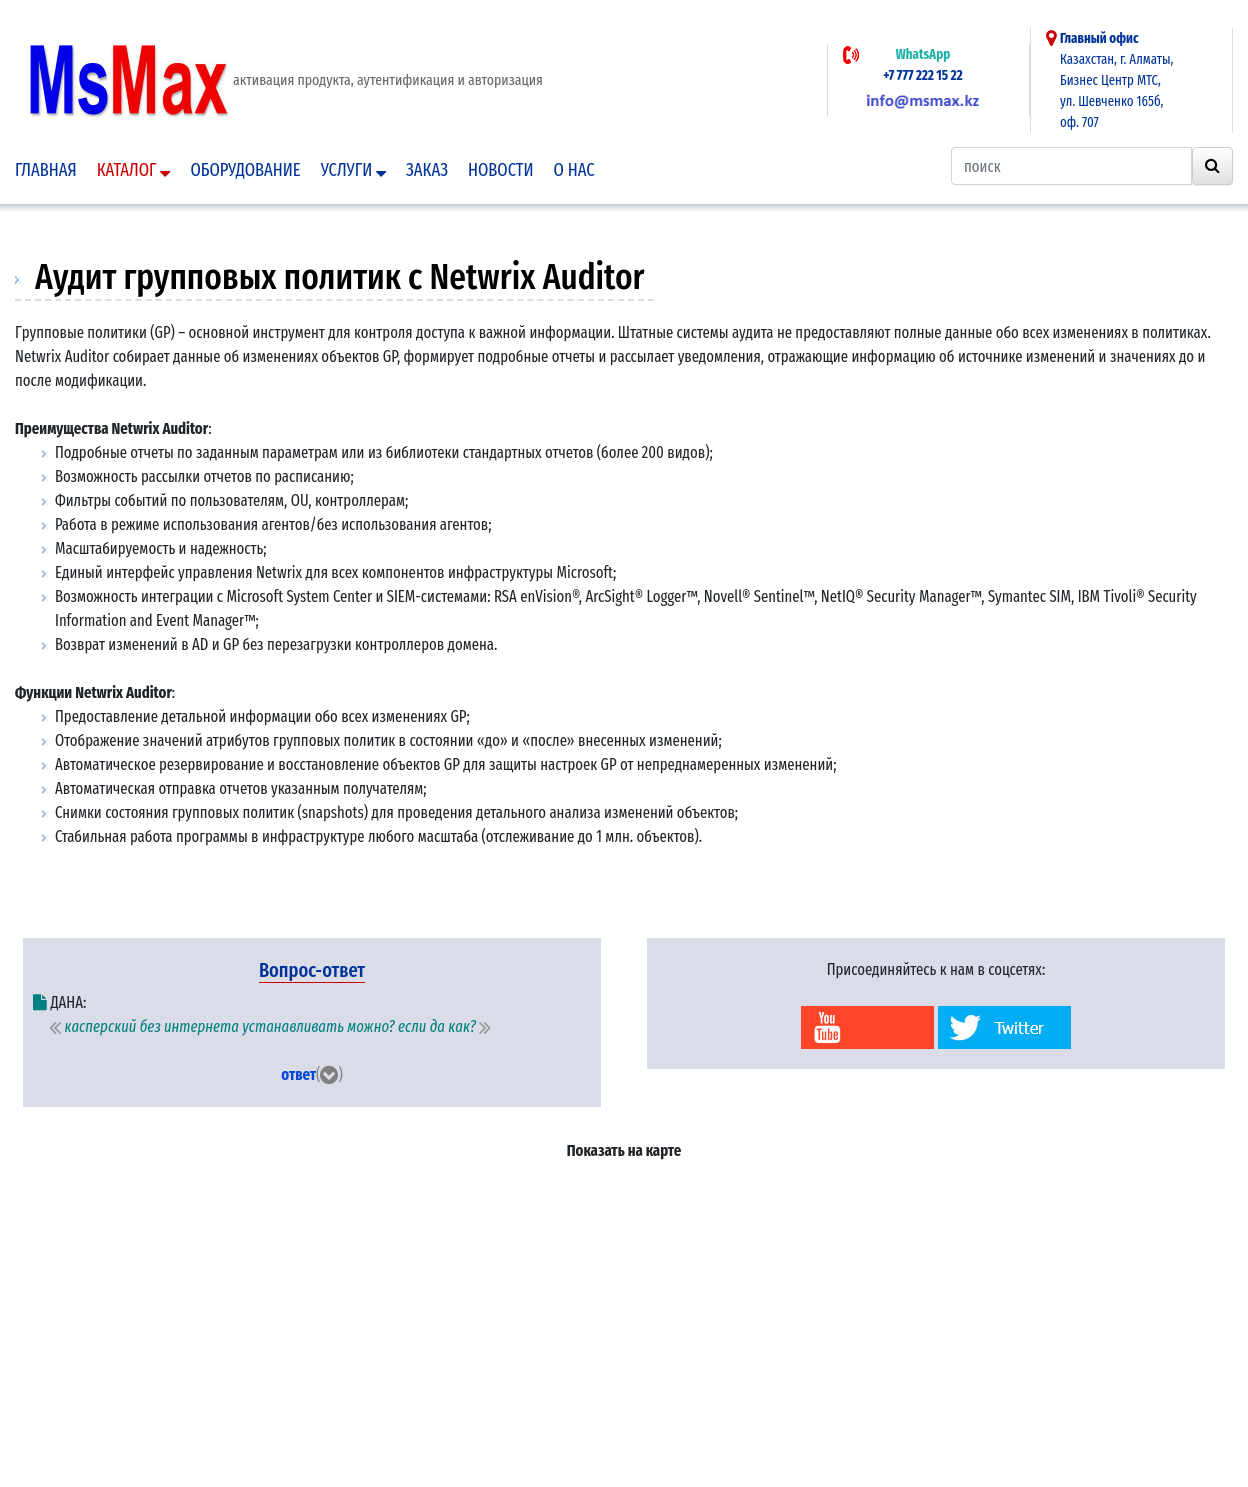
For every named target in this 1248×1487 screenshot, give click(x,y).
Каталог (134, 170)
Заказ (427, 170)
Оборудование (245, 170)
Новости (501, 170)
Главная (46, 170)
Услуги (353, 170)
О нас (574, 170)
